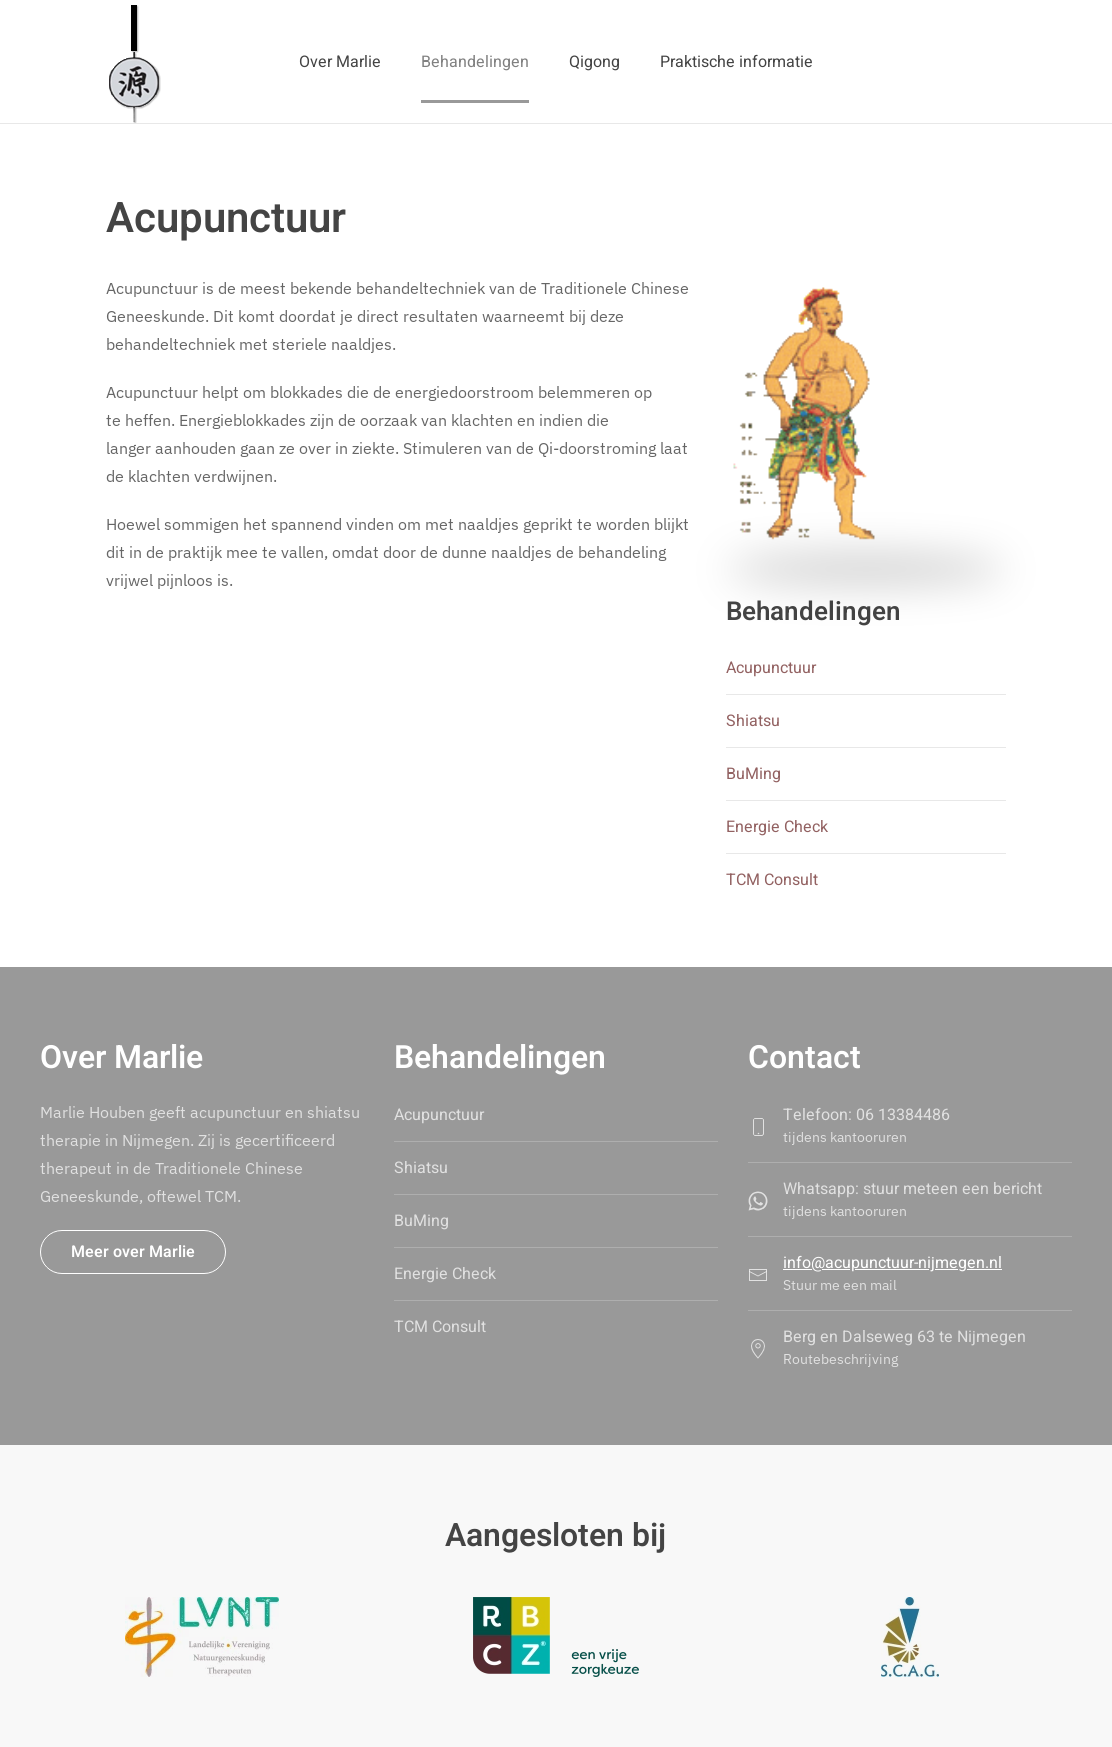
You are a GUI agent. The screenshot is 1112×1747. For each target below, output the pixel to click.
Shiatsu (753, 721)
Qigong (594, 62)
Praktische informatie (736, 62)
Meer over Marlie (133, 1252)
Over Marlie (340, 62)
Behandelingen (475, 62)
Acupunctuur (771, 668)
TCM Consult (772, 880)
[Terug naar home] (133, 61)
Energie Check (777, 827)
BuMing (753, 774)
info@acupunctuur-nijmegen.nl (892, 1263)
